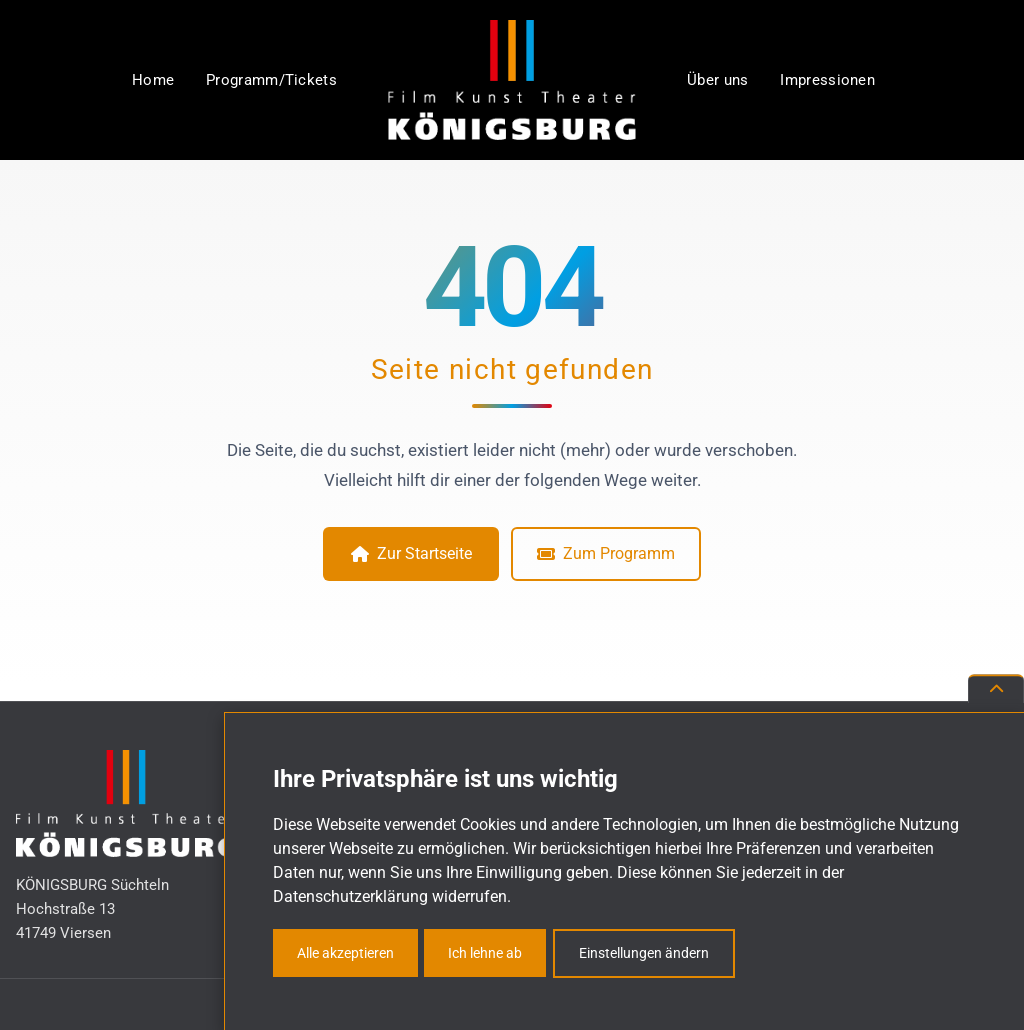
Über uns (717, 80)
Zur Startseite (411, 553)
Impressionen (827, 80)
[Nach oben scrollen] (996, 688)
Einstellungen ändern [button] (644, 953)
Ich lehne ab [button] (485, 953)
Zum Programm (606, 553)
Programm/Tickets (271, 80)
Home (153, 80)
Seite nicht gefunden (512, 369)
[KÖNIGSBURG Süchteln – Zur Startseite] (512, 80)
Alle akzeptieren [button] (345, 953)
